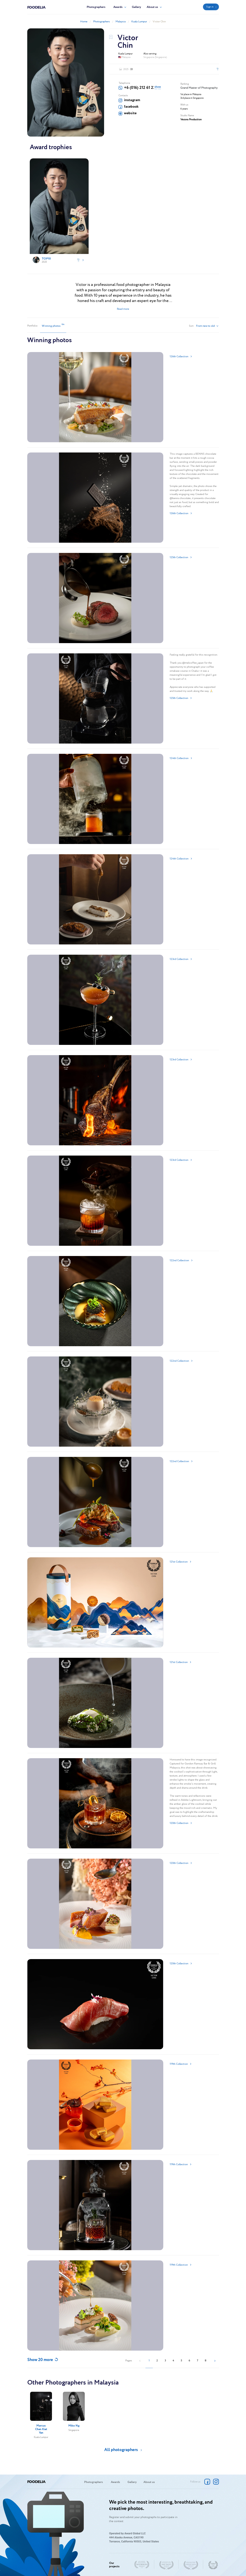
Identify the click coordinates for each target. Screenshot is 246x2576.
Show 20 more (40, 2360)
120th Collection (179, 1823)
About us (152, 7)
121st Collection (179, 1562)
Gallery (136, 7)
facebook (131, 106)
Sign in (210, 7)
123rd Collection (179, 959)
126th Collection (179, 356)
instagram (132, 100)
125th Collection (179, 557)
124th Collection (179, 758)
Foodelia (36, 7)
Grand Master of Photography (199, 88)
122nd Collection (179, 1260)
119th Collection (179, 2064)
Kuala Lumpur (139, 22)
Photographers (96, 7)
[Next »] (215, 2360)
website (130, 113)
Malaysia (121, 22)
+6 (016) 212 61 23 (139, 88)
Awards (118, 7)
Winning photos (53, 325)
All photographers (121, 2450)
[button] (207, 326)
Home (83, 22)
